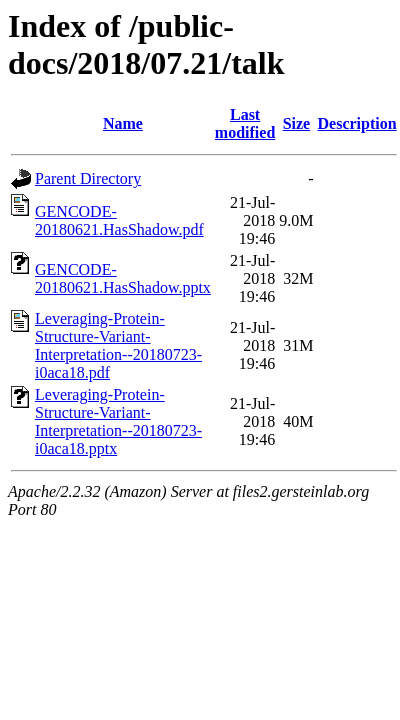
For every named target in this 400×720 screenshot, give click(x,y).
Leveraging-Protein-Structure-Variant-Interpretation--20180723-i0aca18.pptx (118, 421)
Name (123, 123)
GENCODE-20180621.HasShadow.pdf (119, 220)
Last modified (245, 123)
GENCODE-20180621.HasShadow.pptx (123, 278)
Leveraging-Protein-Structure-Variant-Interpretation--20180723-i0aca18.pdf (118, 345)
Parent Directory (88, 178)
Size (297, 123)
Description (357, 123)
